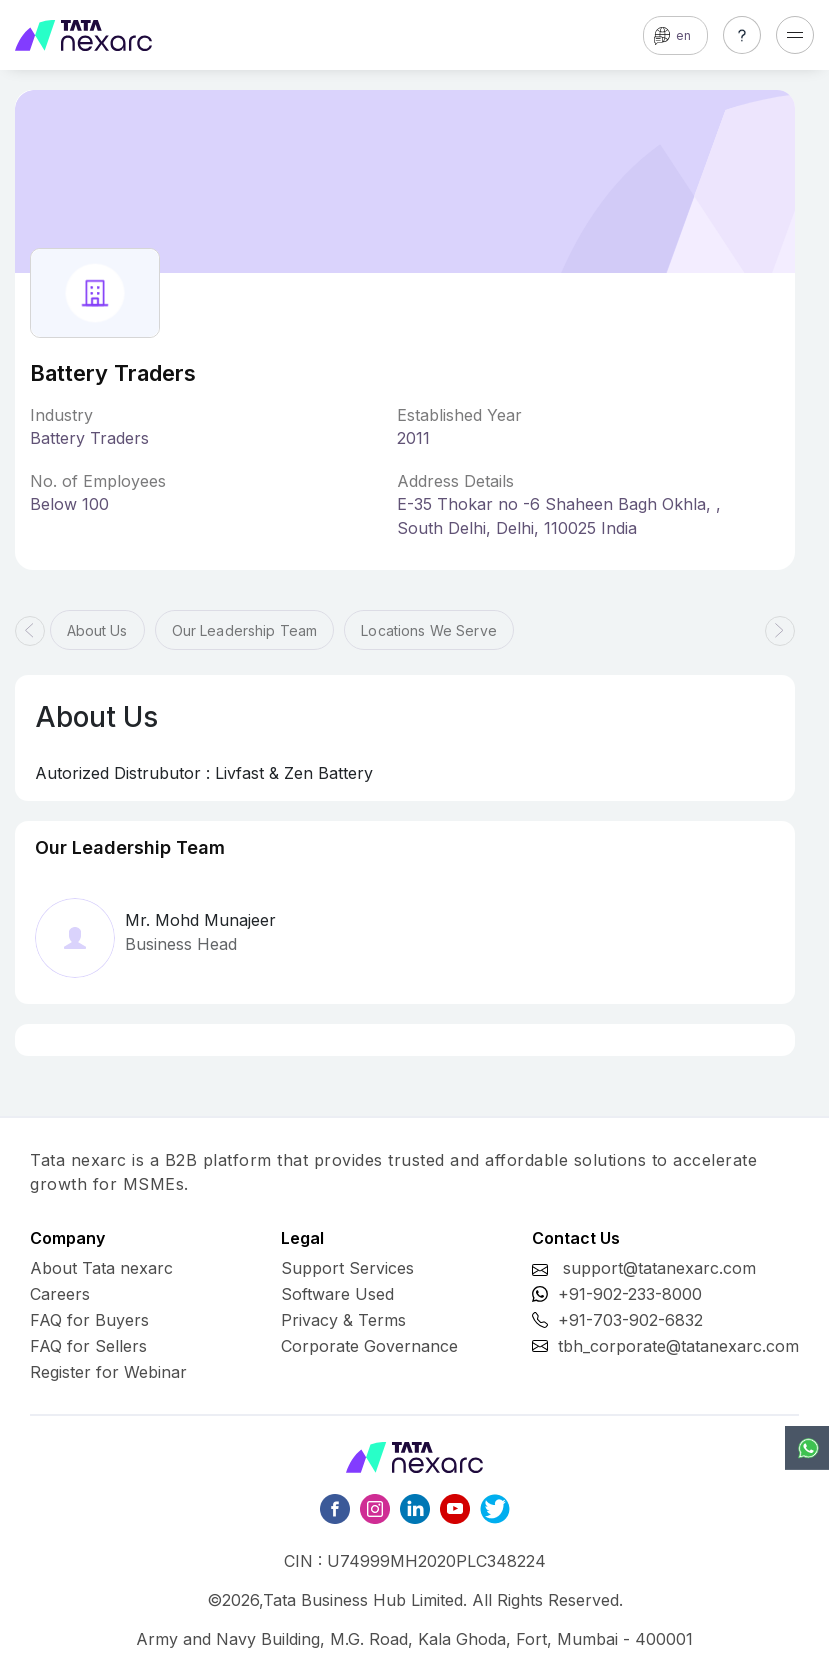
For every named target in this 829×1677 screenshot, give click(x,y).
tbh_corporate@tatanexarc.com (678, 1346)
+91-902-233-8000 (630, 1294)
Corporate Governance (369, 1346)
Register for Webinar (108, 1372)
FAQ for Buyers (89, 1320)
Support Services (347, 1268)
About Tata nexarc (101, 1268)
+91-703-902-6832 (630, 1320)
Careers (60, 1294)
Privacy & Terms (343, 1320)
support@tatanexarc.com (659, 1268)
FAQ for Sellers (88, 1346)
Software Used (337, 1294)
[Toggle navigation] (795, 35)
